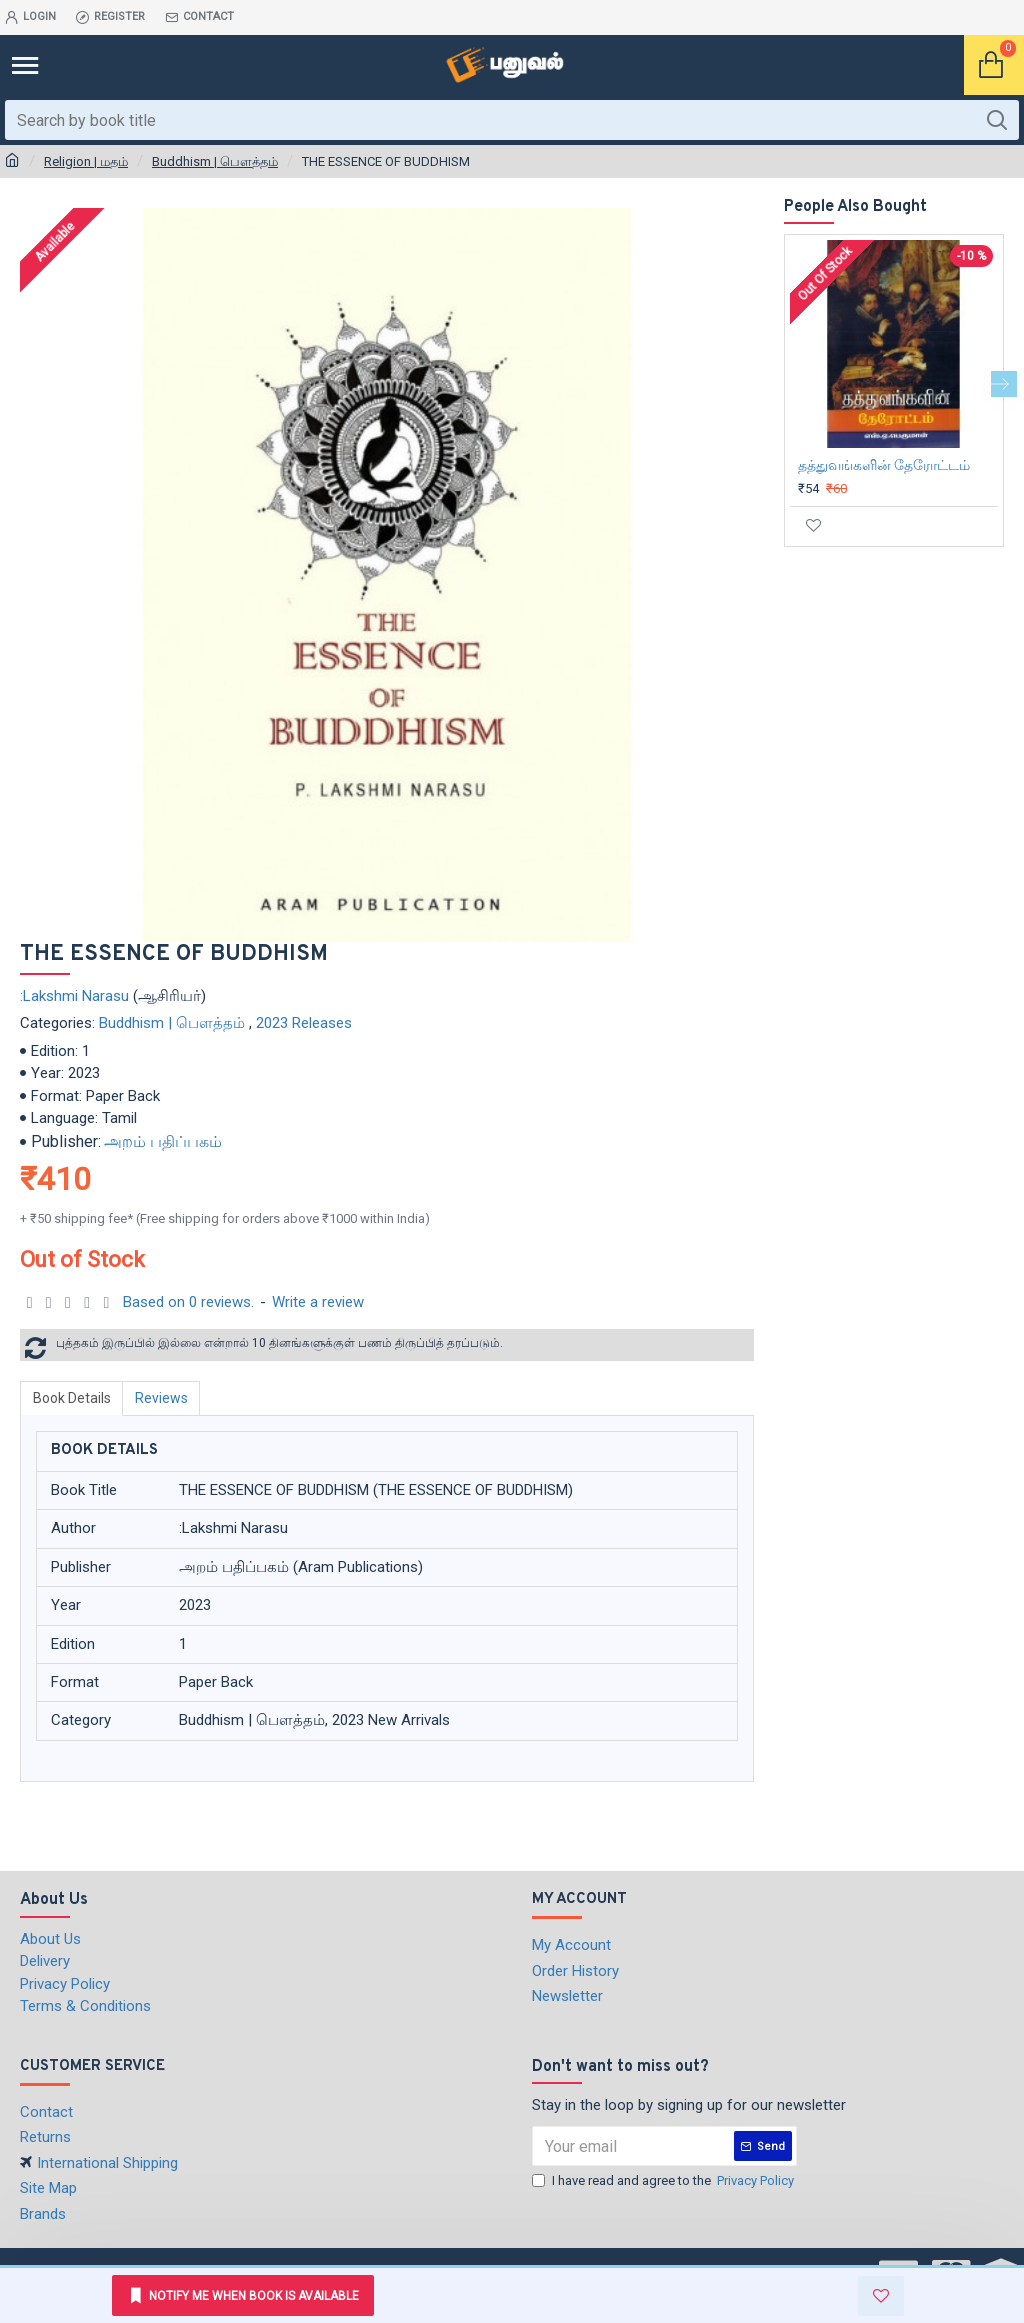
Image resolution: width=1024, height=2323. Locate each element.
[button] (1004, 384)
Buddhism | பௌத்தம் (215, 161)
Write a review (318, 1302)
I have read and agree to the (664, 2181)
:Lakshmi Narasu (74, 996)
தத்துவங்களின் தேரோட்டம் (884, 465)
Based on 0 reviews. (188, 1302)
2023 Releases (304, 1023)
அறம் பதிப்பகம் (163, 1141)
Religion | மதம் (86, 161)
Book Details (72, 1398)
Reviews (162, 1398)
